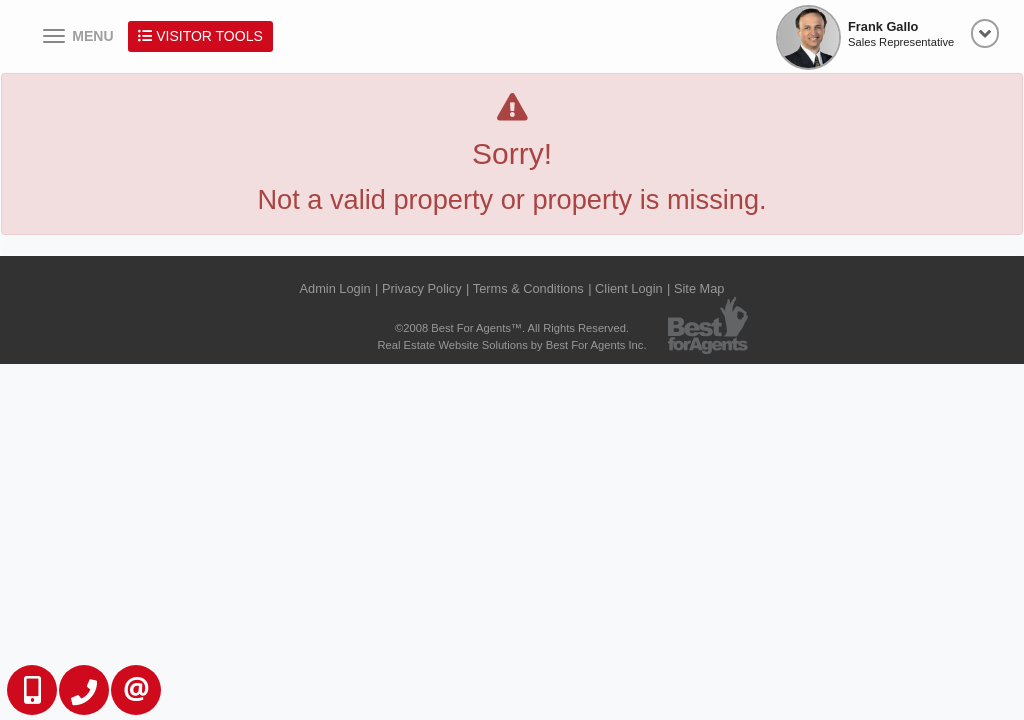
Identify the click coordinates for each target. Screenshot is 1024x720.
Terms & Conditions (528, 288)
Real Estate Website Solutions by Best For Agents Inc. (511, 345)
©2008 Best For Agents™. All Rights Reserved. (512, 328)
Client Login (629, 288)
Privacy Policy (422, 288)
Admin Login (335, 288)
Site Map (699, 288)
